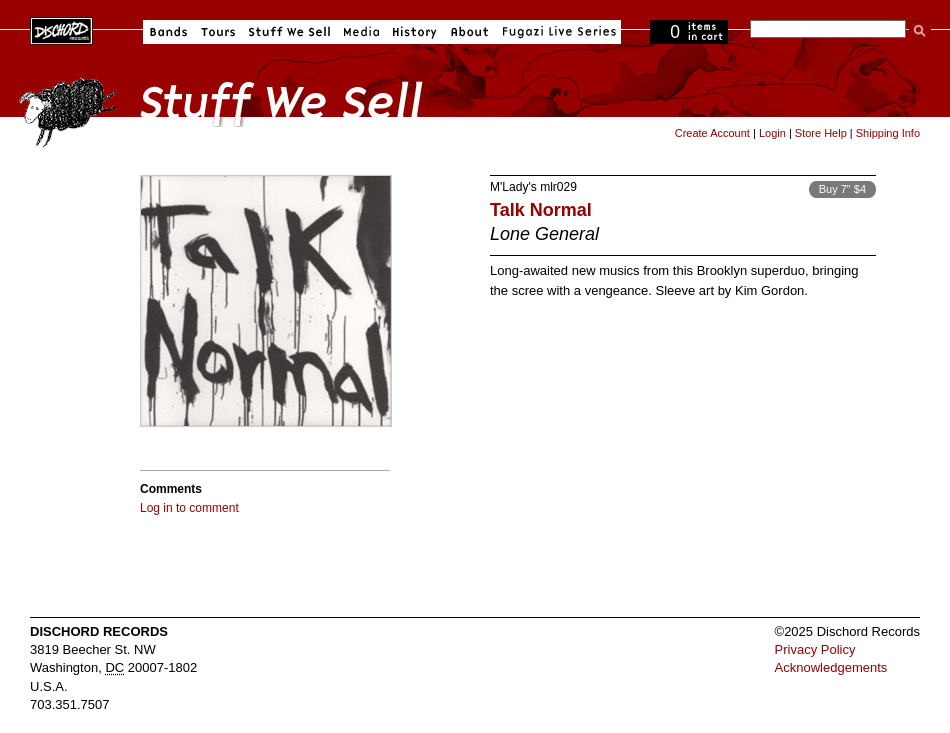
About (469, 32)
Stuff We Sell (289, 32)
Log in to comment (189, 508)
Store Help (821, 133)
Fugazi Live (557, 32)
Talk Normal (541, 210)
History (415, 32)
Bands (168, 32)
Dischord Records (61, 29)
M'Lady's (513, 187)
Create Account (712, 133)
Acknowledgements (831, 667)
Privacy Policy (815, 649)
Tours (218, 32)
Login (772, 133)
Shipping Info (888, 133)
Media (361, 32)
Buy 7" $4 (842, 189)
